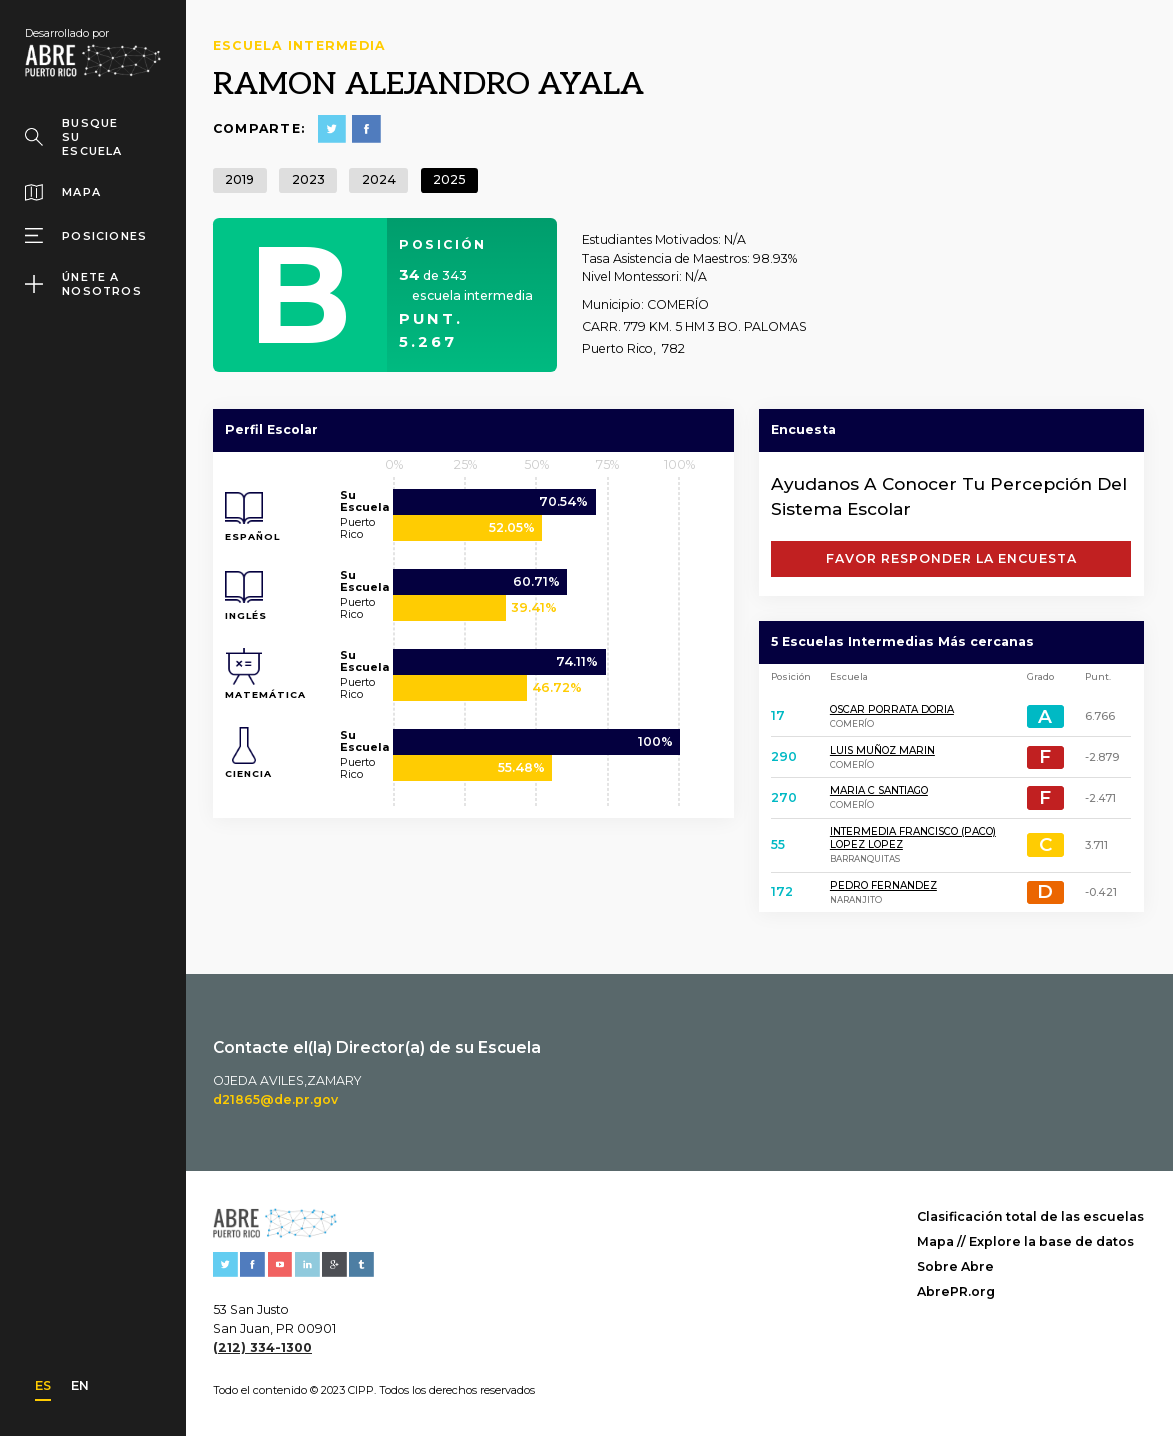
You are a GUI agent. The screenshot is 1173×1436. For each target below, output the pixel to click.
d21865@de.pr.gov (275, 1099)
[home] (93, 52)
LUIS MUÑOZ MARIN (882, 750)
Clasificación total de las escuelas (1030, 1216)
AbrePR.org (956, 1291)
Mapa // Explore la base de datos (1025, 1241)
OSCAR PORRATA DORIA (892, 709)
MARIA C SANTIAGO (879, 790)
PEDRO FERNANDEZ (883, 885)
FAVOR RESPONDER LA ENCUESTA (951, 558)
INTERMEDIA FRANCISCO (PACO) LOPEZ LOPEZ (913, 838)
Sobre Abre (955, 1266)
